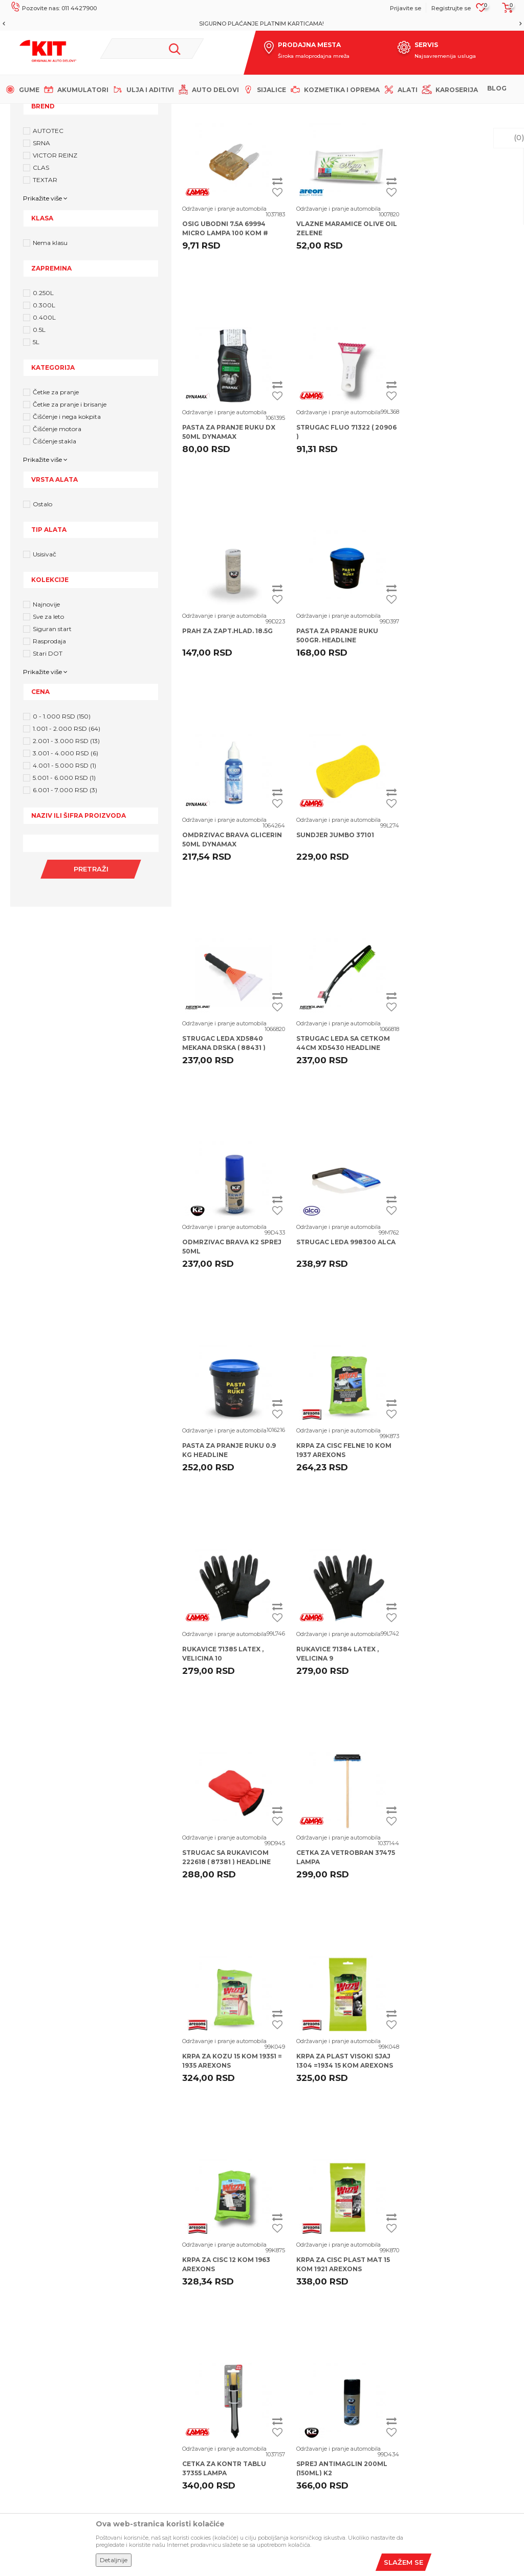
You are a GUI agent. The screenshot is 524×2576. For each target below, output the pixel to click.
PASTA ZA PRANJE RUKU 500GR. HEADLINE (451, 535)
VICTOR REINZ (55, 259)
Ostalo (42, 608)
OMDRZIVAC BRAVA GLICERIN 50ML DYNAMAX (232, 739)
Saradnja (150, 2321)
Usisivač (44, 658)
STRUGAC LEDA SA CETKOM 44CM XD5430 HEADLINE (229, 943)
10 (367, 1862)
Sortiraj (434, 166)
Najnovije (46, 708)
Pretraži (90, 973)
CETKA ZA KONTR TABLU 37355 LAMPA (338, 1757)
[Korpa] (504, 11)
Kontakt (149, 2338)
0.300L (44, 409)
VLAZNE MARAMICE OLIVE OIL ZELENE (346, 332)
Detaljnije (113, 2560)
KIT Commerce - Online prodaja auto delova (72, 112)
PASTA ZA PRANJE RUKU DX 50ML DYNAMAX (457, 332)
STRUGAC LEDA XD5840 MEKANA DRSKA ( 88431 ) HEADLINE (452, 744)
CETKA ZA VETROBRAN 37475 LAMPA (459, 1350)
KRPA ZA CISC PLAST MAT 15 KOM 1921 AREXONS (229, 1757)
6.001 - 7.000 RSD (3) (65, 894)
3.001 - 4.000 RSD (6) (65, 857)
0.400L (44, 421)
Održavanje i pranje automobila (224, 312)
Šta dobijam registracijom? (180, 2387)
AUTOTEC (48, 234)
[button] (152, 48)
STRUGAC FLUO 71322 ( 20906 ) (232, 535)
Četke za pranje (56, 496)
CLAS (41, 271)
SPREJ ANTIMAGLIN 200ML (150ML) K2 (455, 1757)
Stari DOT (47, 757)
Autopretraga (387, 166)
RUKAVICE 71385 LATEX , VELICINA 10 (451, 1146)
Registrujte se (451, 8)
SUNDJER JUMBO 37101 (335, 734)
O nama (149, 2288)
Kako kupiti (285, 2331)
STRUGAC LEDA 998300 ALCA (460, 939)
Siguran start (52, 732)
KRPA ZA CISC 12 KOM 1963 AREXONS (454, 1553)
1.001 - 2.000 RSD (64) (66, 832)
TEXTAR (45, 283)
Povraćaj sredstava (298, 2430)
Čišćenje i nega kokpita (67, 520)
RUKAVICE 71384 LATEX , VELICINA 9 (223, 1350)
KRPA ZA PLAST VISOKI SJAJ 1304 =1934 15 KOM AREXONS (344, 1553)
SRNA (41, 247)
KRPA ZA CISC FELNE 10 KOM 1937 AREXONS (343, 1146)
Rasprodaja (49, 745)
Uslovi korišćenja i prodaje (310, 2288)
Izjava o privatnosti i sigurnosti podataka (315, 2310)
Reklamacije (288, 2413)
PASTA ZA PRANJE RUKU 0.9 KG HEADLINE (229, 1146)
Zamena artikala (294, 2446)
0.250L (43, 396)
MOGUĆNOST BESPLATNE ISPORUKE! (261, 23)
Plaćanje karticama (299, 2381)
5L (36, 446)
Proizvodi (158, 112)
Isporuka (281, 2348)
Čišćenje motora (57, 532)
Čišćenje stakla (54, 545)
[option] (262, 23)
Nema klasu (50, 346)
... (346, 1862)
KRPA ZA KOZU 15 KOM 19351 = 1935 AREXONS (232, 1553)
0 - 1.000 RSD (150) (62, 820)
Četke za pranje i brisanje (69, 508)
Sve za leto (48, 720)
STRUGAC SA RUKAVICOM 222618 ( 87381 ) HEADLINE (340, 1350)
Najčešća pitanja (163, 2354)
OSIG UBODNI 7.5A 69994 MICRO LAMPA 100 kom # (225, 332)
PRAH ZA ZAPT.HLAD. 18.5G (341, 531)
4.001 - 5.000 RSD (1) (64, 869)
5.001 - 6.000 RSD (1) (64, 881)
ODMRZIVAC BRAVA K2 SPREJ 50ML (346, 943)
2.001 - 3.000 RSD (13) (66, 844)
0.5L (39, 433)
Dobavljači (153, 2370)
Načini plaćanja (291, 2364)
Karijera (148, 2305)
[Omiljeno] (481, 10)
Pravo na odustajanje (301, 2397)
